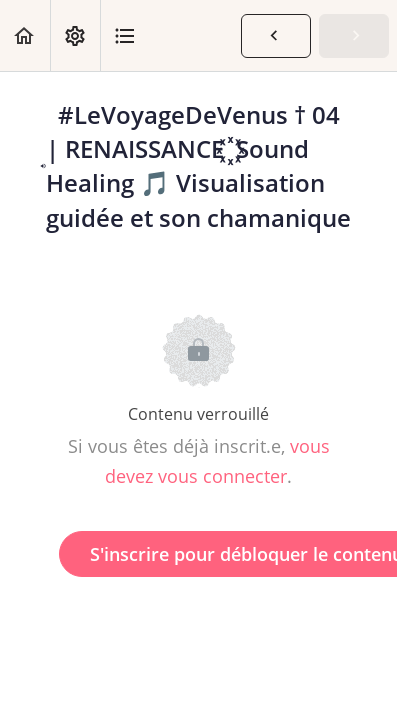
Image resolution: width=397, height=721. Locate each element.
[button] (25, 35)
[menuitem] (75, 35)
